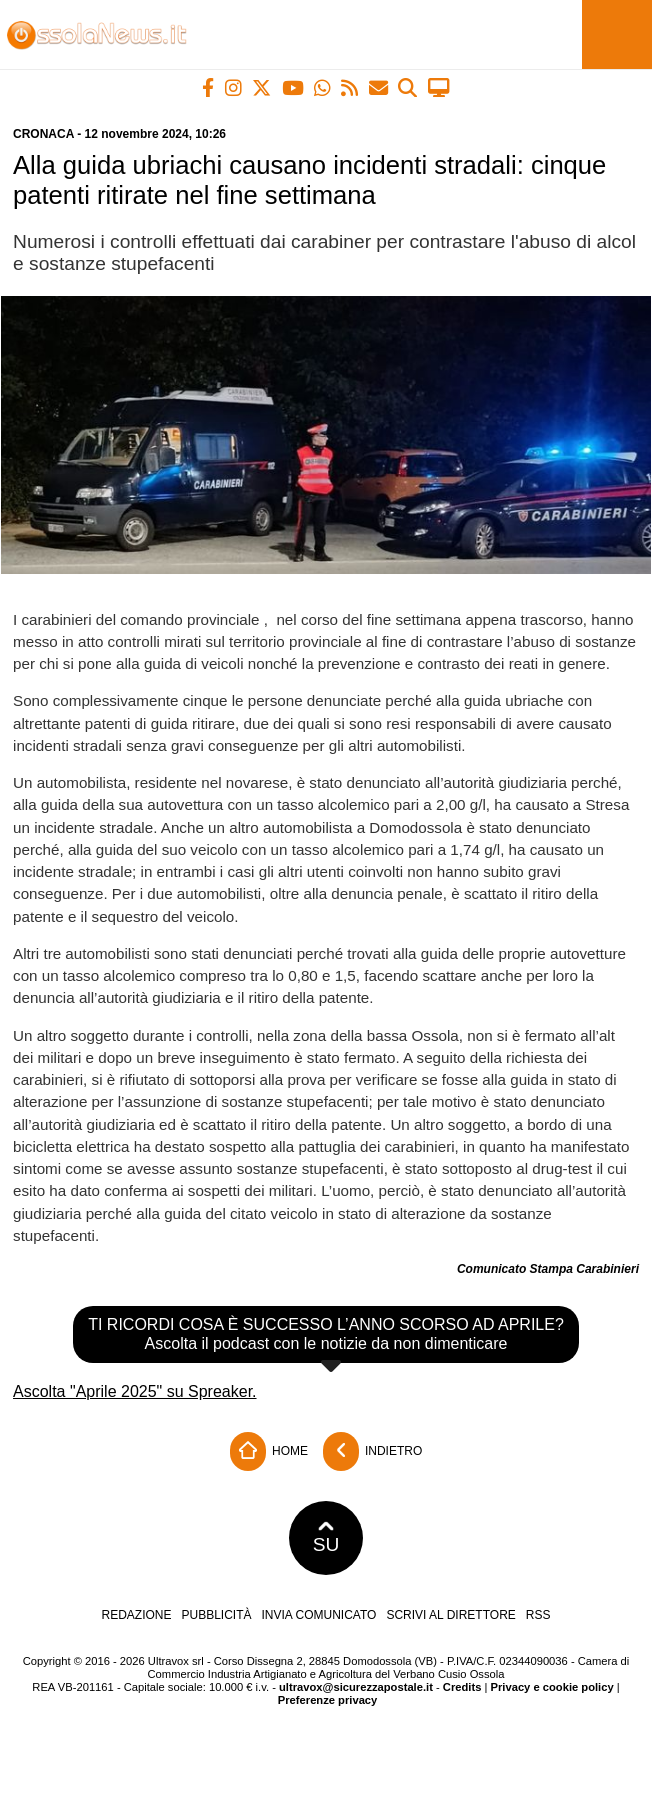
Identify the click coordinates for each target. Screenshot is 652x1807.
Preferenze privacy (328, 1700)
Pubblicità (217, 1615)
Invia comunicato (319, 1615)
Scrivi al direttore (450, 1615)
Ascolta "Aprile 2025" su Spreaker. (135, 1391)
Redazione (136, 1615)
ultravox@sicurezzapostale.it (356, 1687)
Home (269, 1451)
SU (326, 1538)
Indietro (373, 1451)
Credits (462, 1687)
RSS (538, 1615)
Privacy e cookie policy (552, 1687)
